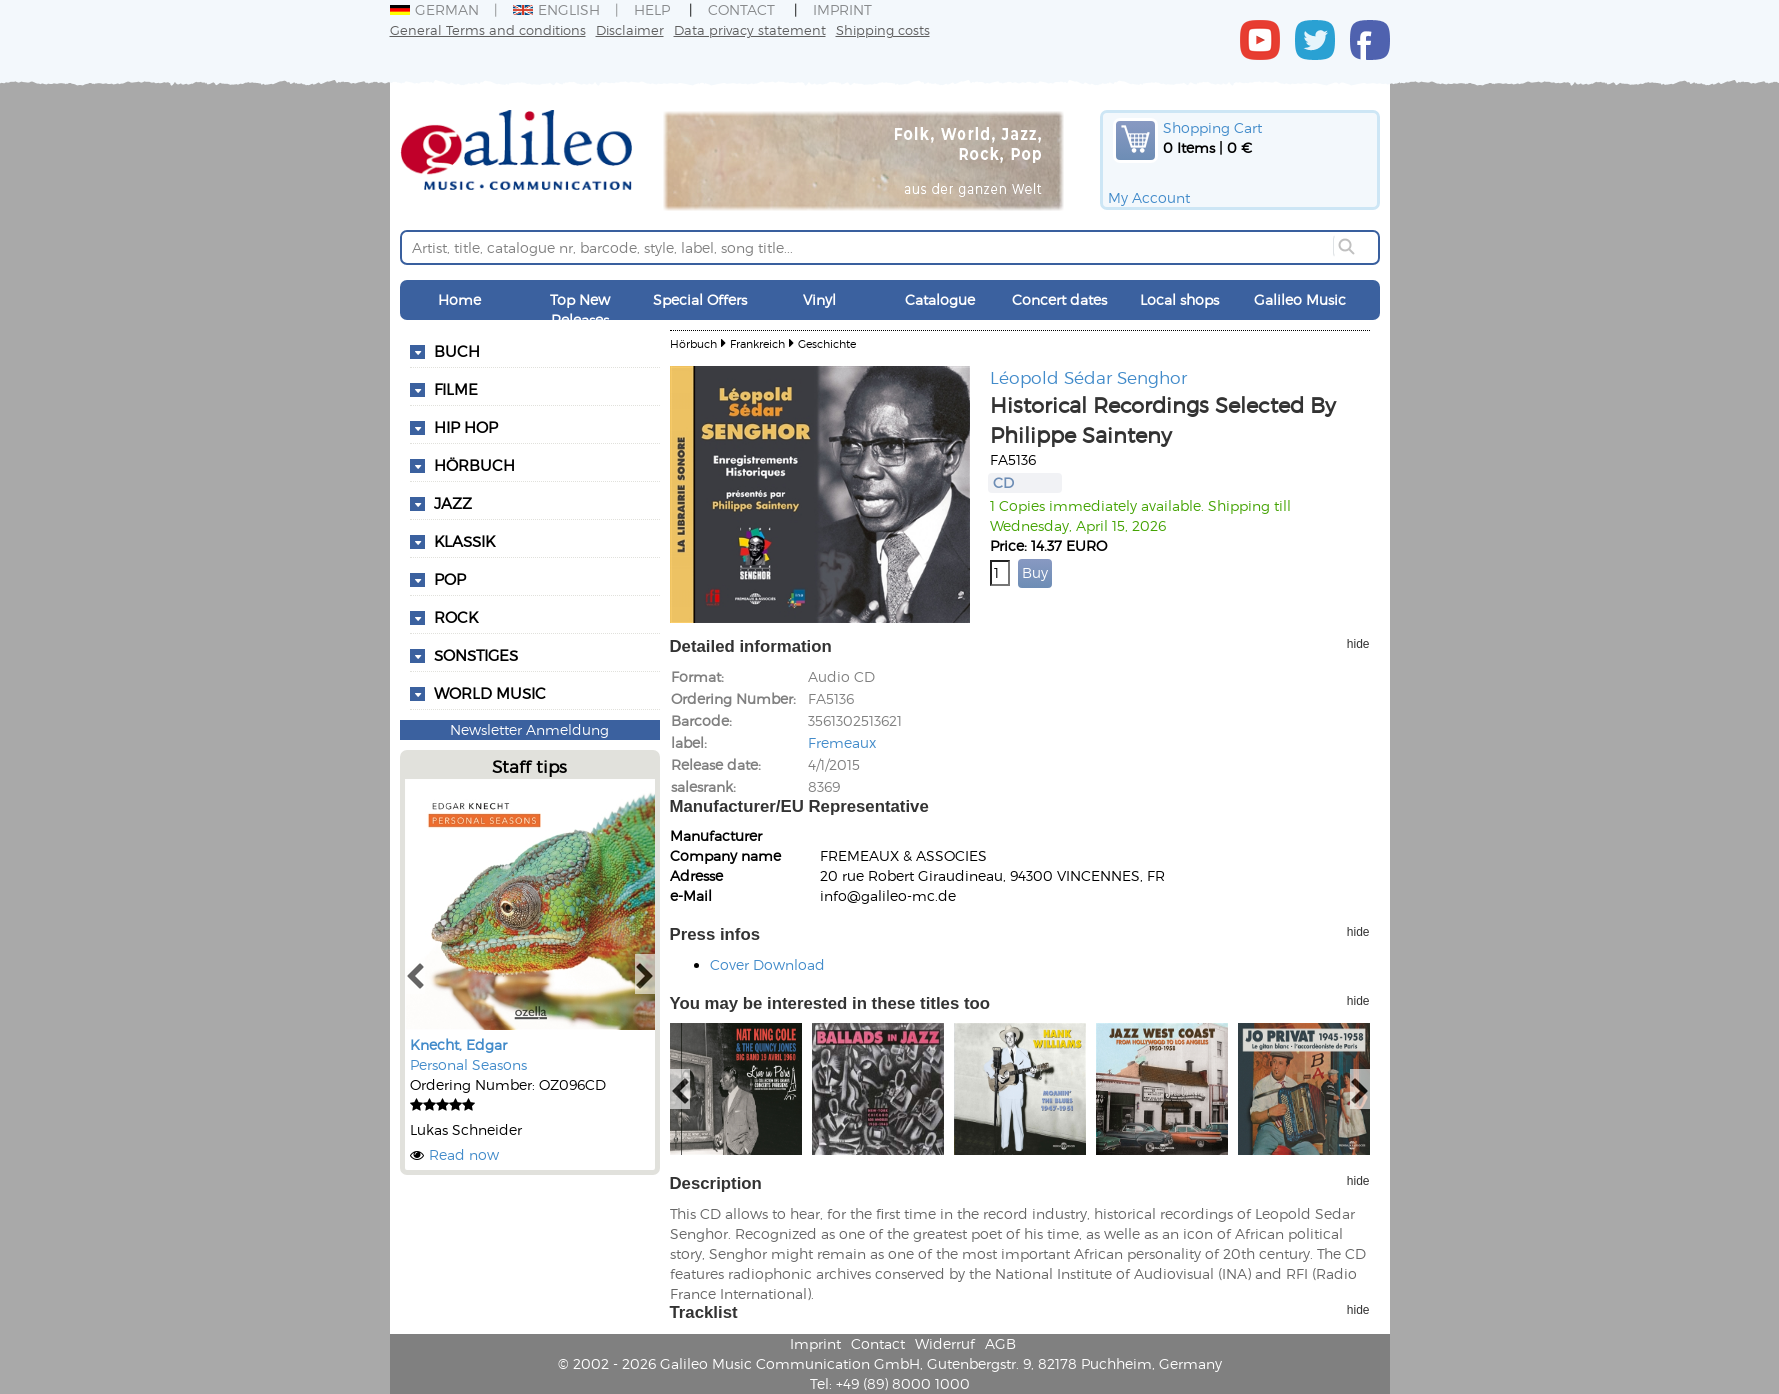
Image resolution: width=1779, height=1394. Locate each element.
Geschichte (827, 343)
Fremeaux (842, 742)
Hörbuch (474, 465)
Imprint (842, 9)
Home (459, 299)
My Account (1149, 197)
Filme (456, 389)
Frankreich (757, 343)
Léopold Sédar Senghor (1088, 377)
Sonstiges (476, 655)
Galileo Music (1300, 299)
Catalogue (940, 299)
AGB (1000, 1343)
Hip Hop (466, 427)
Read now (464, 1154)
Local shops (1179, 299)
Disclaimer (630, 29)
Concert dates (1059, 299)
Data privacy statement (750, 29)
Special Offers (700, 299)
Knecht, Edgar (458, 1044)
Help (652, 9)
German (434, 9)
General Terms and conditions (488, 29)
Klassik (464, 541)
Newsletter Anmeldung (529, 729)
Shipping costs (883, 29)
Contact (741, 9)
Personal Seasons (468, 1064)
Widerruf (945, 1343)
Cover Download (767, 964)
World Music (490, 693)
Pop (450, 579)
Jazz (453, 503)
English (556, 9)
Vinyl (819, 299)
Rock (456, 617)
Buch (457, 351)
